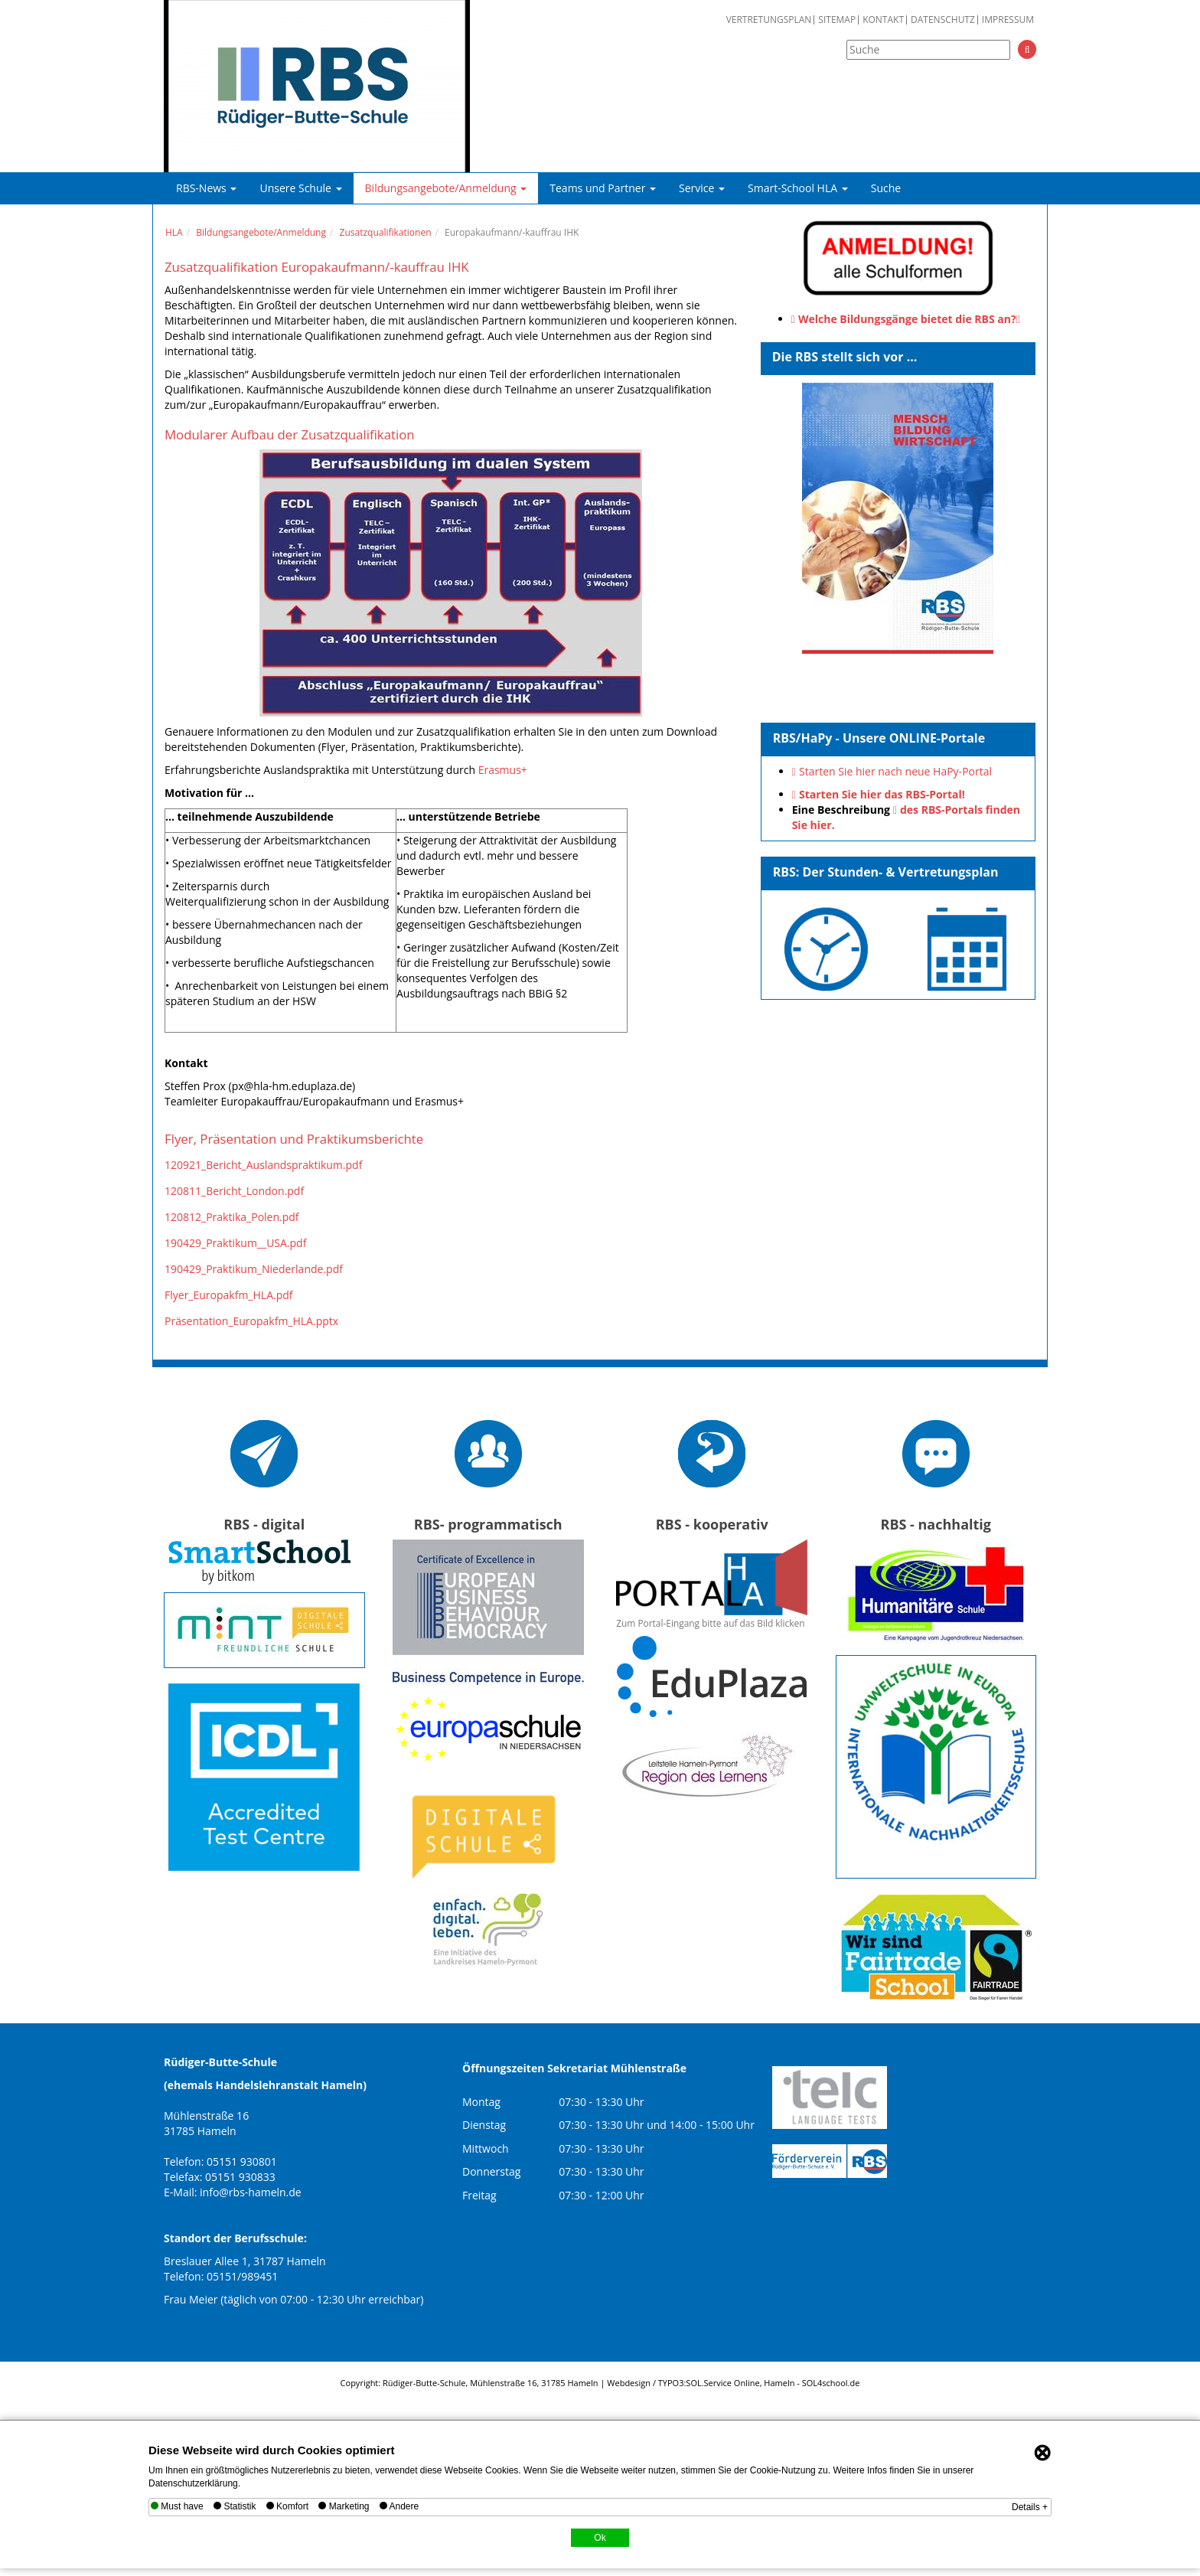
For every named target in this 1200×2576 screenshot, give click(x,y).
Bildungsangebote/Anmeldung (446, 188)
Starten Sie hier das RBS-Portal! (882, 794)
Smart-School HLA (798, 188)
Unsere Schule (300, 188)
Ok (599, 2537)
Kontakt (883, 19)
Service (702, 188)
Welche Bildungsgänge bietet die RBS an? (907, 319)
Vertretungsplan (769, 19)
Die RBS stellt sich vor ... (845, 356)
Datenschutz (943, 19)
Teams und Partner (602, 188)
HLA (174, 232)
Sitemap (837, 19)
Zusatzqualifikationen (386, 232)
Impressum (1008, 19)
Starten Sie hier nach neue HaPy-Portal (895, 771)
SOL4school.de (831, 2382)
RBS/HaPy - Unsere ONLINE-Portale (879, 738)
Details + (1030, 2507)
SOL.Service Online (722, 2382)
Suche (886, 188)
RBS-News (206, 188)
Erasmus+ (502, 769)
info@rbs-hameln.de (251, 2192)
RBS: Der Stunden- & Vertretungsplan (886, 872)
